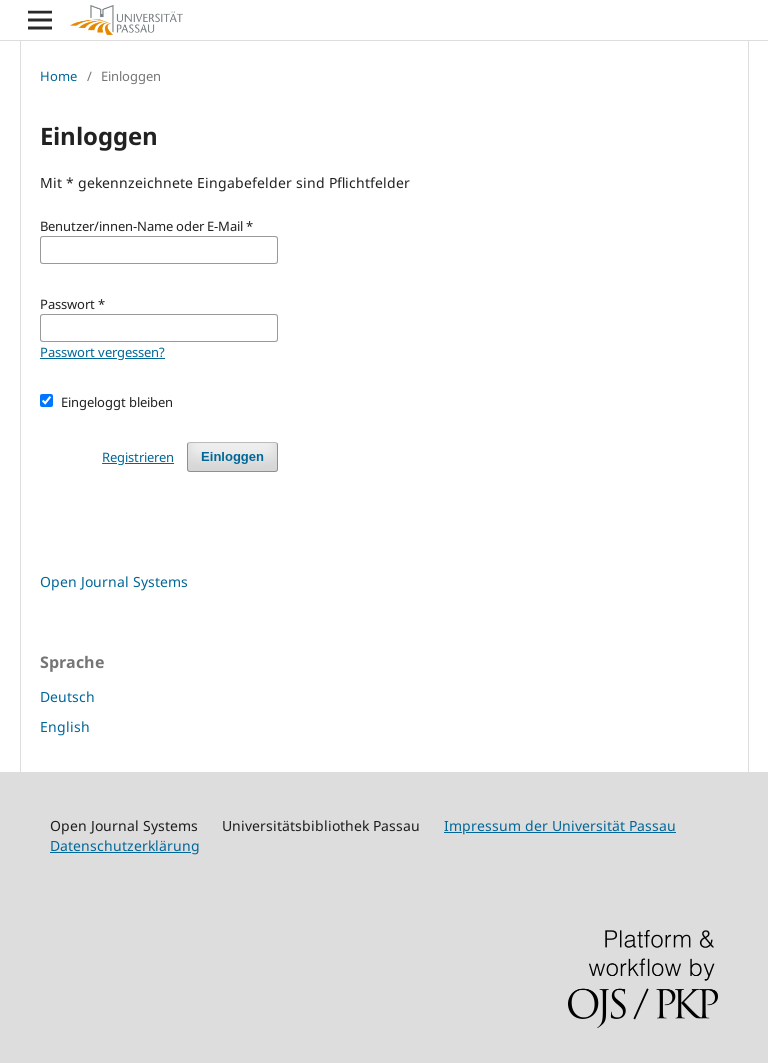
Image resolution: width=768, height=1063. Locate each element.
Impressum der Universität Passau (560, 825)
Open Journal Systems (114, 581)
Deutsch (67, 696)
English (65, 726)
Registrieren (138, 457)
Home (58, 76)
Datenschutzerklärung (125, 845)
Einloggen (232, 456)
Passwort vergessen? (102, 352)
